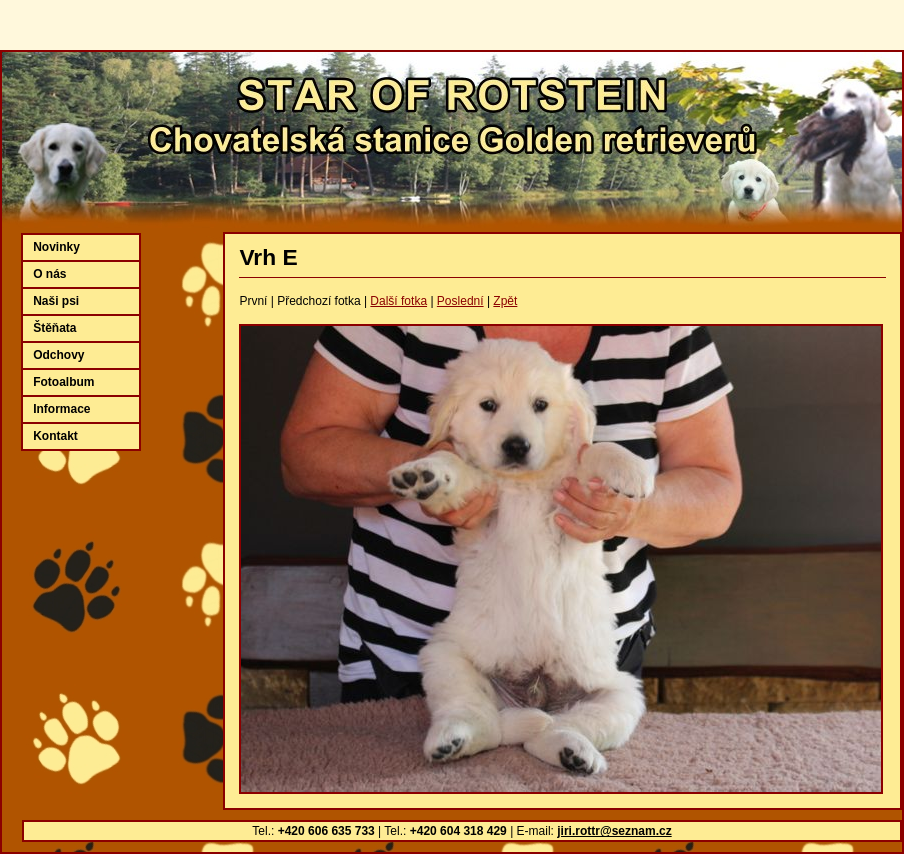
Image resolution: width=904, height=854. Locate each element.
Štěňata (54, 328)
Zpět (505, 301)
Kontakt (55, 436)
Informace (61, 409)
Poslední (460, 301)
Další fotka (398, 301)
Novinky (56, 247)
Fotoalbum (63, 382)
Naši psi (56, 301)
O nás (49, 274)
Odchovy (58, 355)
